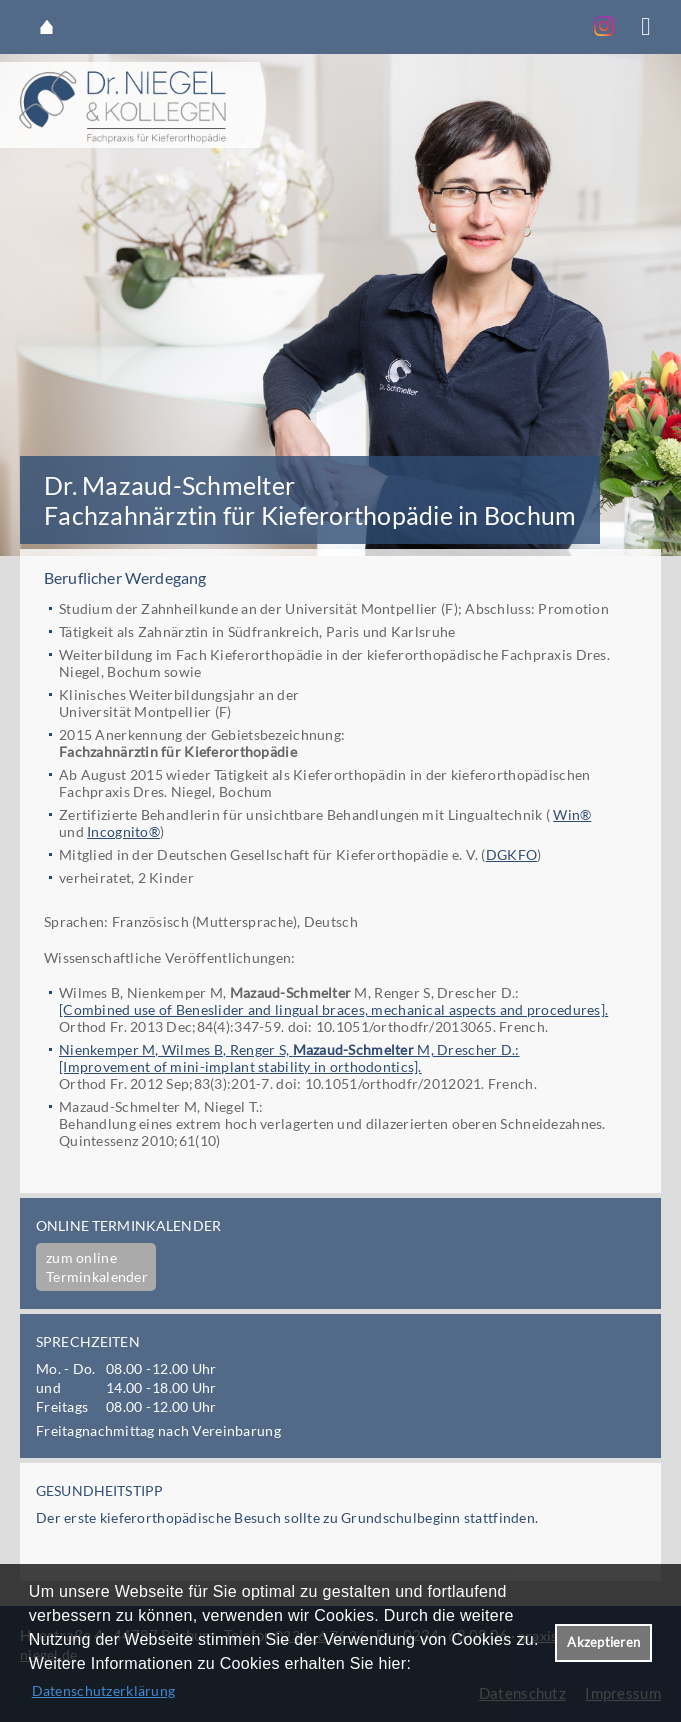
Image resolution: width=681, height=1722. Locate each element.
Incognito (118, 831)
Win (566, 814)
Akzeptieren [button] (603, 1642)
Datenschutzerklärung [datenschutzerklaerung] (104, 1690)
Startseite (47, 27)
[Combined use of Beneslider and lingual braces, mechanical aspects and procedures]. (333, 1009)
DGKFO (511, 854)
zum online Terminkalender (97, 1267)
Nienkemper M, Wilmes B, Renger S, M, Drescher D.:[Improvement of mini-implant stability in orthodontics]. (289, 1058)
